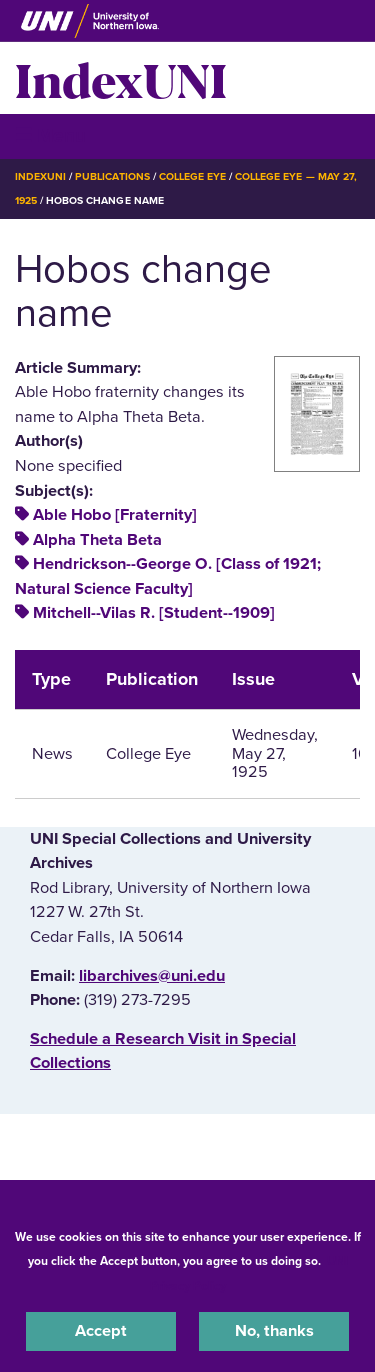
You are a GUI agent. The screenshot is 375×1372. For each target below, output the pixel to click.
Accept (101, 1331)
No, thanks (274, 1331)
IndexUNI (121, 78)
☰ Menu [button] (50, 135)
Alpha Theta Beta (97, 540)
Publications (112, 176)
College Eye (192, 176)
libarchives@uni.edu (152, 976)
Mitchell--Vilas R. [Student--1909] (154, 613)
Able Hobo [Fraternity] (115, 515)
